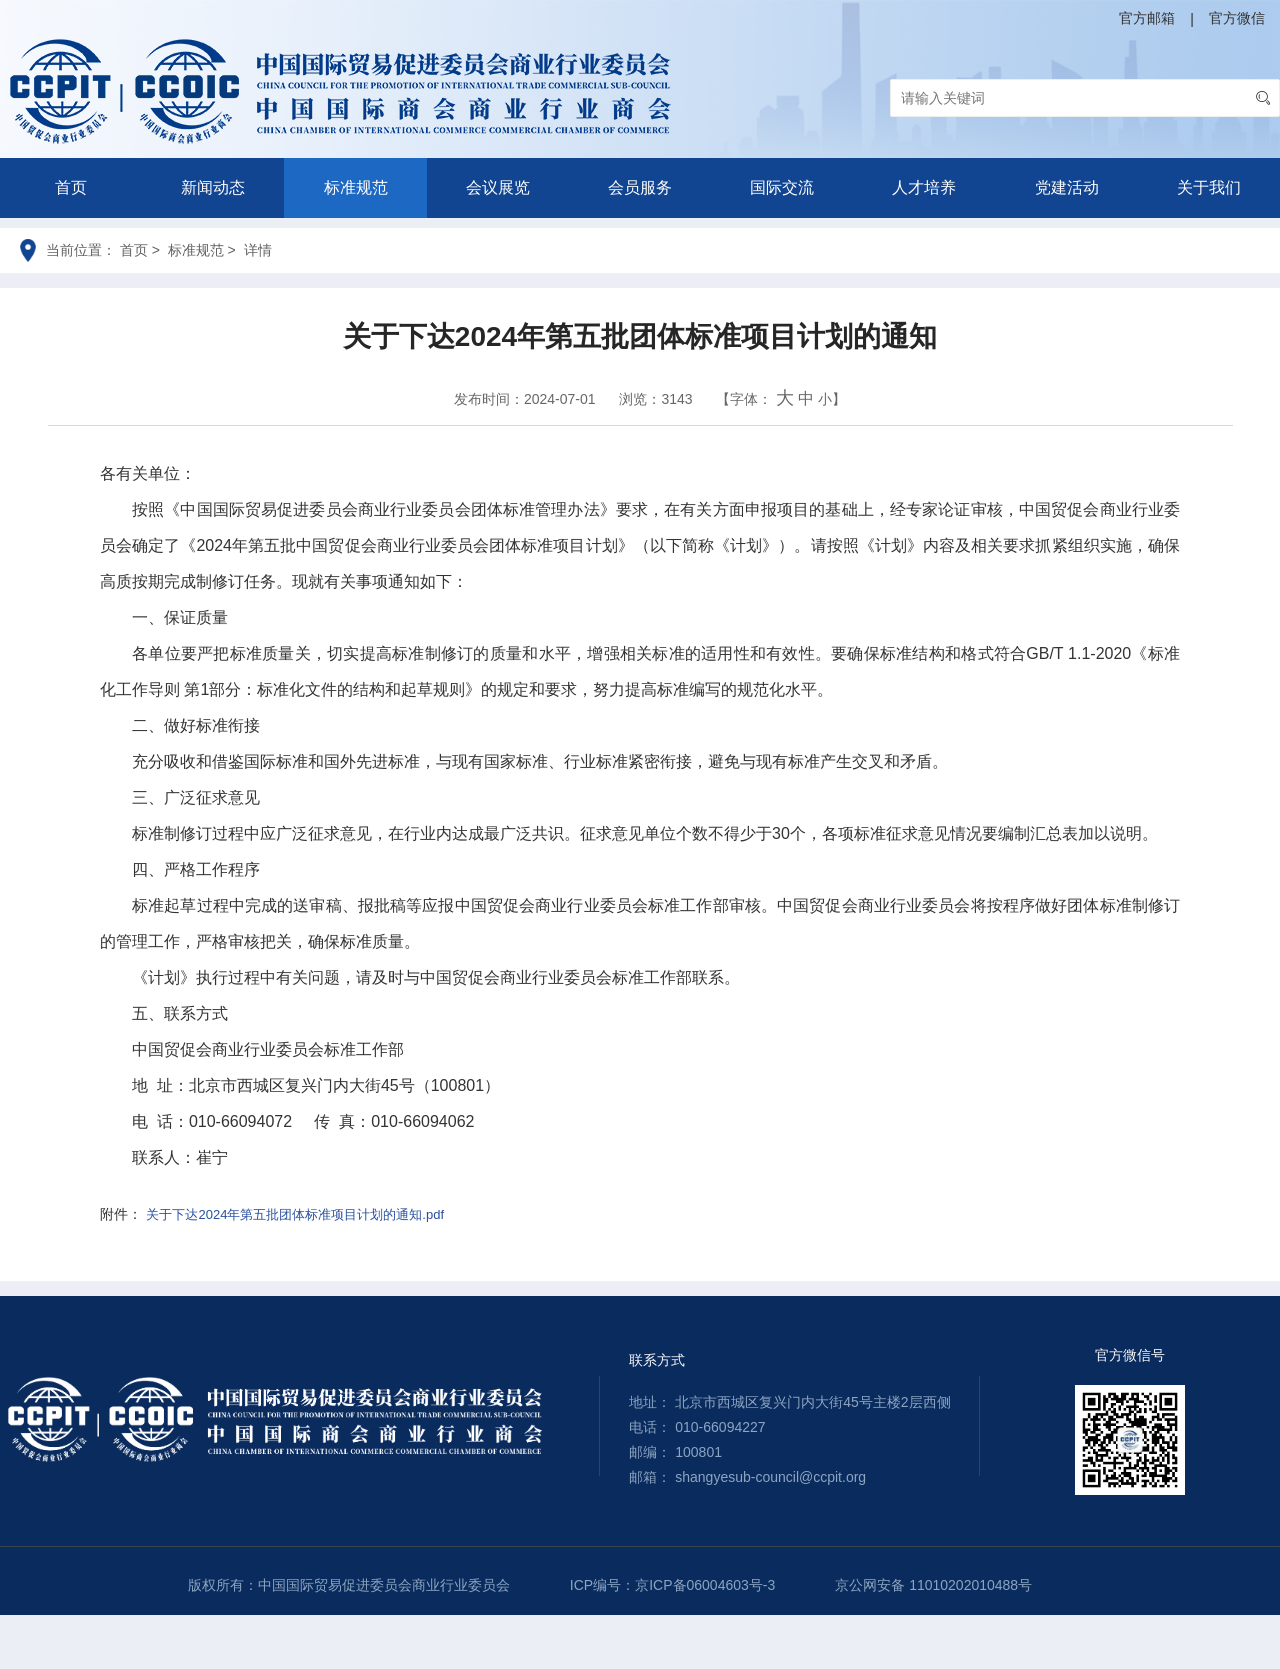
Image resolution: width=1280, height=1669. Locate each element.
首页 (71, 187)
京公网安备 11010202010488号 (933, 1585)
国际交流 (782, 187)
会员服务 (640, 187)
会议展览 (498, 187)
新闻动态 (213, 187)
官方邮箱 (1147, 18)
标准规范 (356, 187)
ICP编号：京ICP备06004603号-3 (672, 1585)
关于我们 (1209, 187)
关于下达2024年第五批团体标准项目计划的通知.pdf (295, 1214)
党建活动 (1067, 187)
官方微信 (1237, 18)
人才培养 (924, 187)
